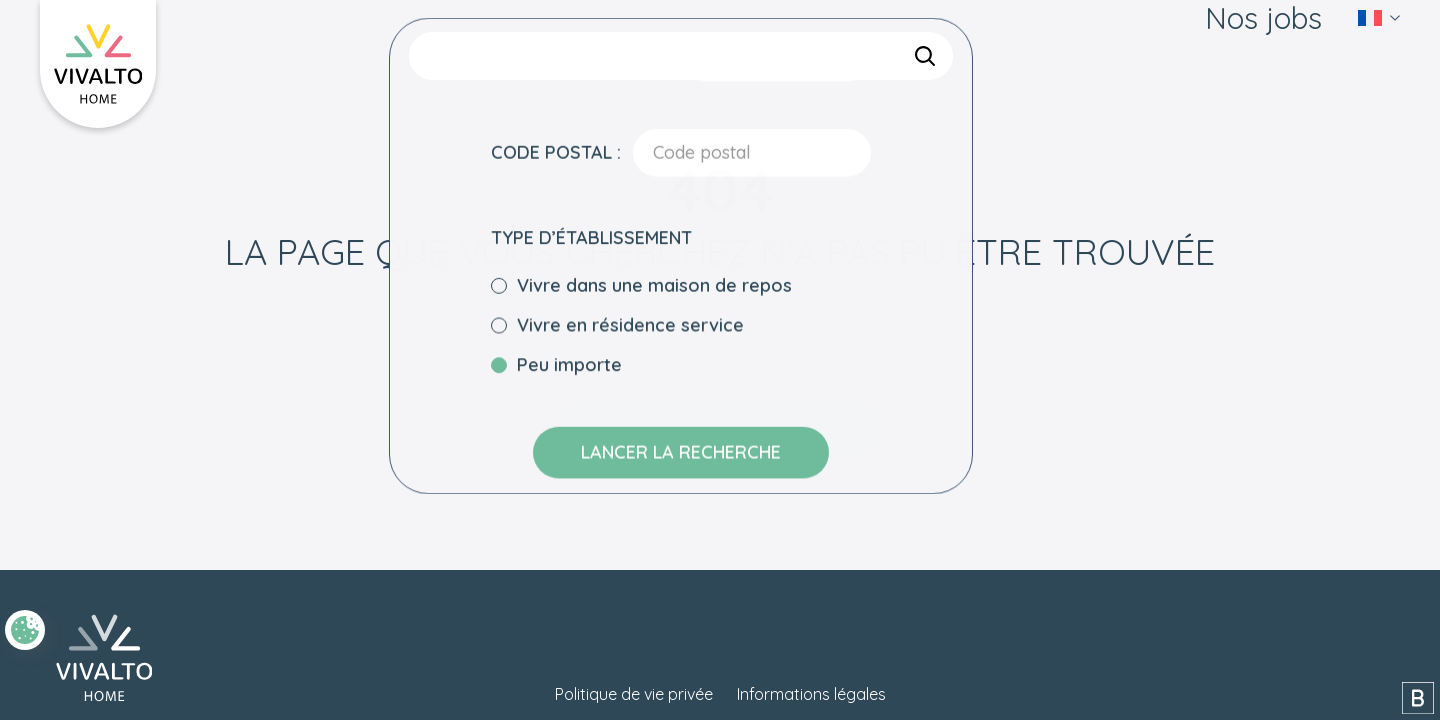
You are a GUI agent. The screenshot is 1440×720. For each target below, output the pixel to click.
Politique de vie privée (634, 694)
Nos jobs (1263, 50)
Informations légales (811, 694)
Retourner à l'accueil (720, 427)
